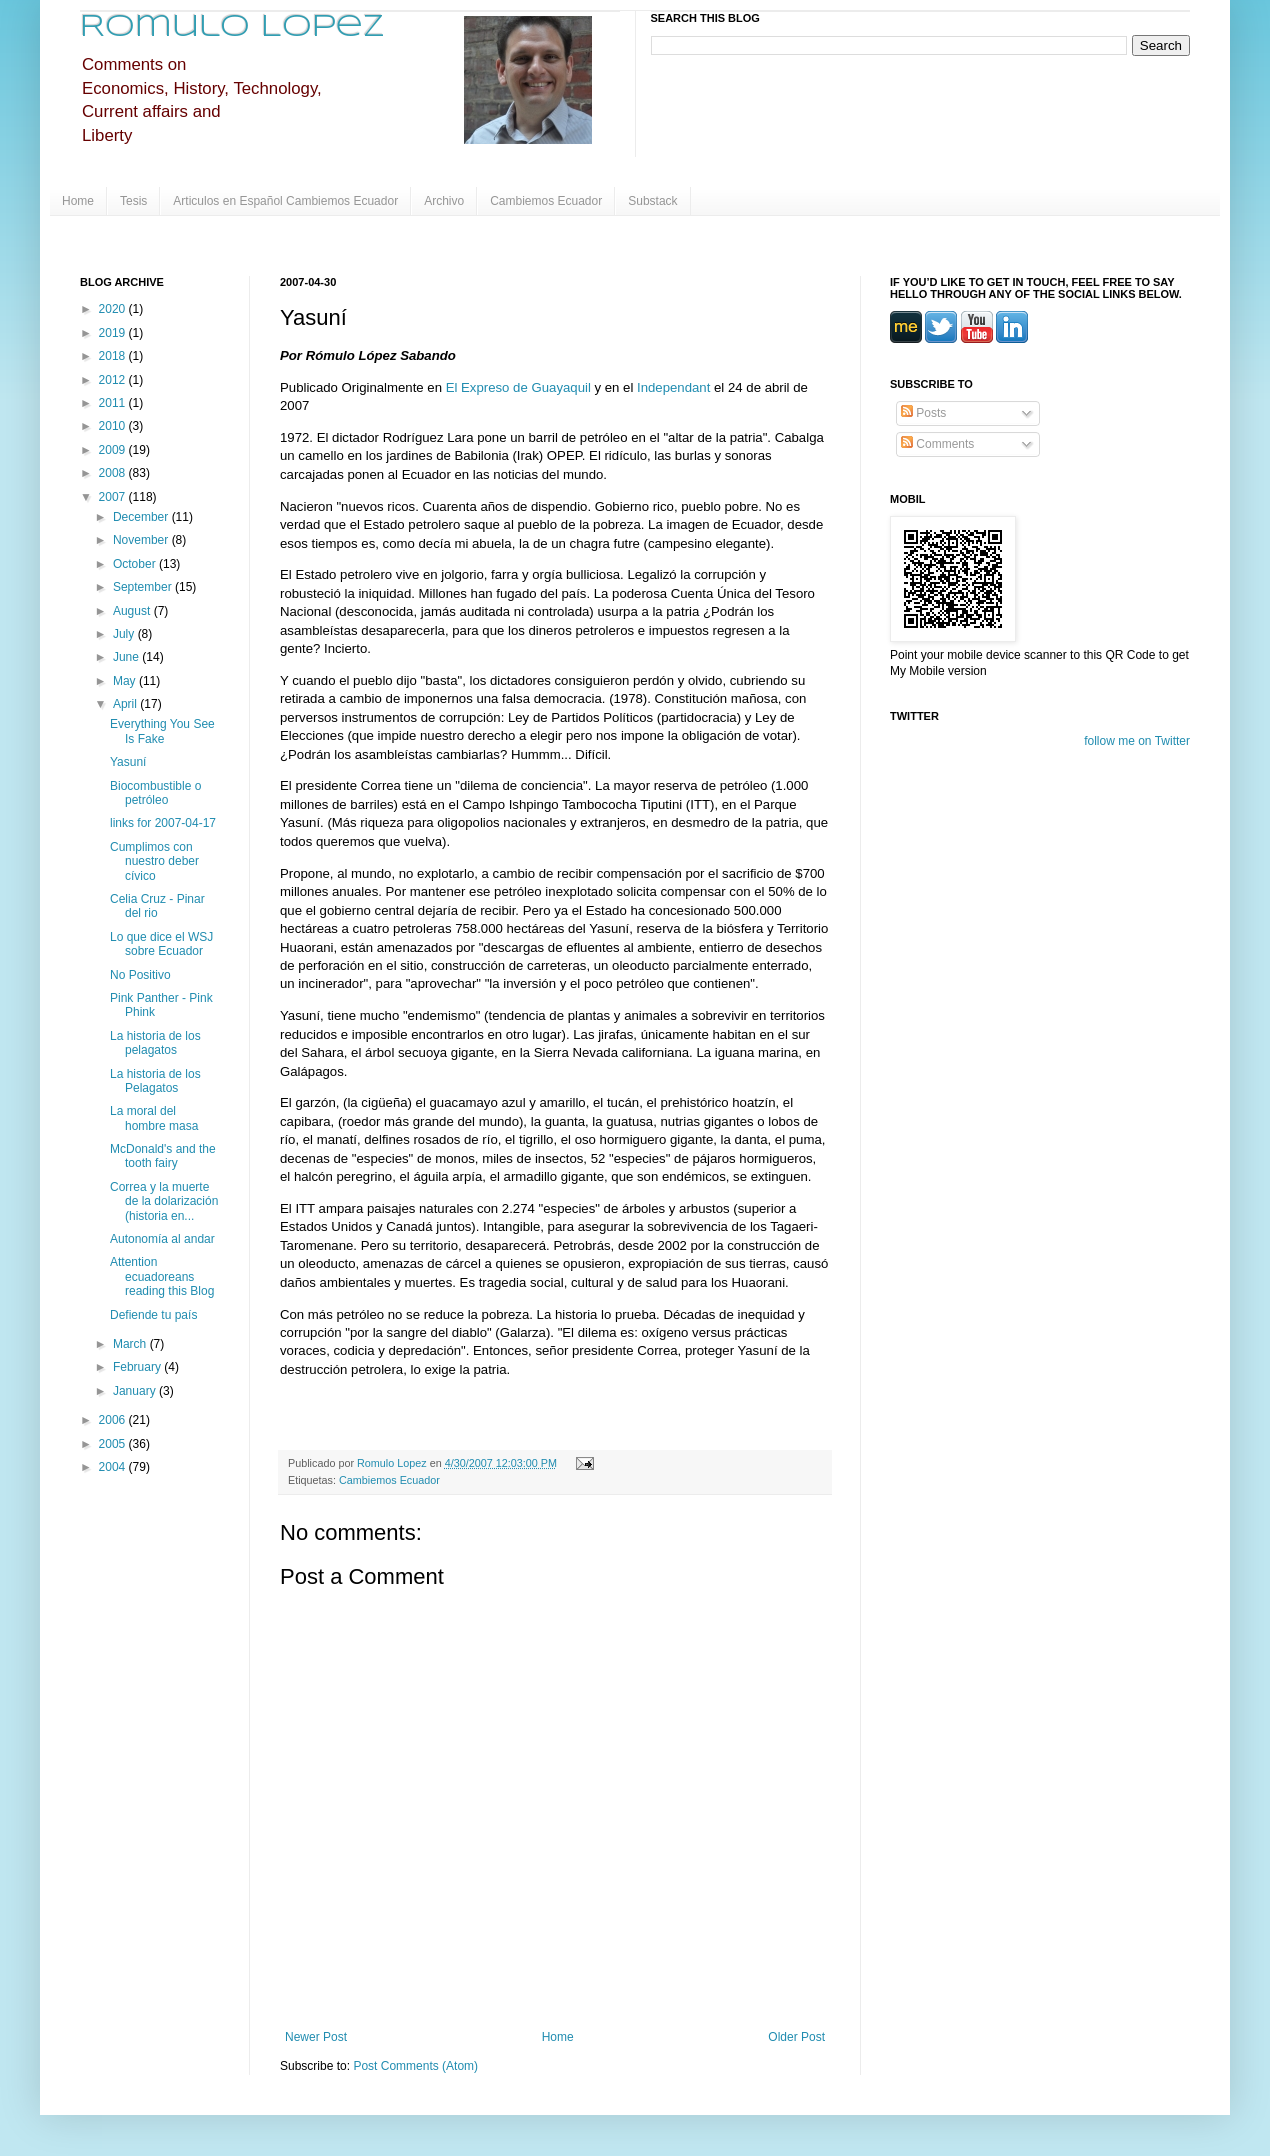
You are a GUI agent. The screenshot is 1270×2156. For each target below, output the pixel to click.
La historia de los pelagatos (155, 1043)
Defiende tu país (153, 1315)
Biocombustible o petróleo (155, 793)
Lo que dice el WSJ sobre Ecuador (161, 944)
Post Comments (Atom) (415, 2066)
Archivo (444, 201)
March (131, 1344)
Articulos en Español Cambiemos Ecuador (285, 201)
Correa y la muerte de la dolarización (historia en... (164, 1201)
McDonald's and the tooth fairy (163, 1156)
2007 (114, 497)
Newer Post (316, 2037)
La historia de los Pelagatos (155, 1081)
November (142, 540)
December (142, 517)
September (144, 587)
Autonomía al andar (162, 1239)
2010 (114, 426)
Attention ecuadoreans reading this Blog (162, 1276)
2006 (114, 1420)
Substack (652, 201)
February (138, 1367)
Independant (673, 387)
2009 (114, 450)
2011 (114, 403)
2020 (114, 309)
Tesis (133, 201)
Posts (923, 413)
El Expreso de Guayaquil (518, 387)
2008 (114, 473)
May (126, 681)
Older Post (796, 2037)
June (127, 657)
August (133, 611)
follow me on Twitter (1137, 741)
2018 (114, 356)
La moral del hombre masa (154, 1118)
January (136, 1391)
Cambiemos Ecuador (546, 201)
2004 (114, 1467)
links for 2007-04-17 (163, 823)
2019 (114, 333)
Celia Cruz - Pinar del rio (157, 906)
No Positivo (140, 975)
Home (78, 201)
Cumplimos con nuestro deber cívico (154, 861)
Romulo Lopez (232, 27)
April (126, 704)
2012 (114, 380)
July (125, 634)
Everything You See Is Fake (162, 731)
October (136, 564)
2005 (114, 1444)
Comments (937, 444)
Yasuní (128, 762)
